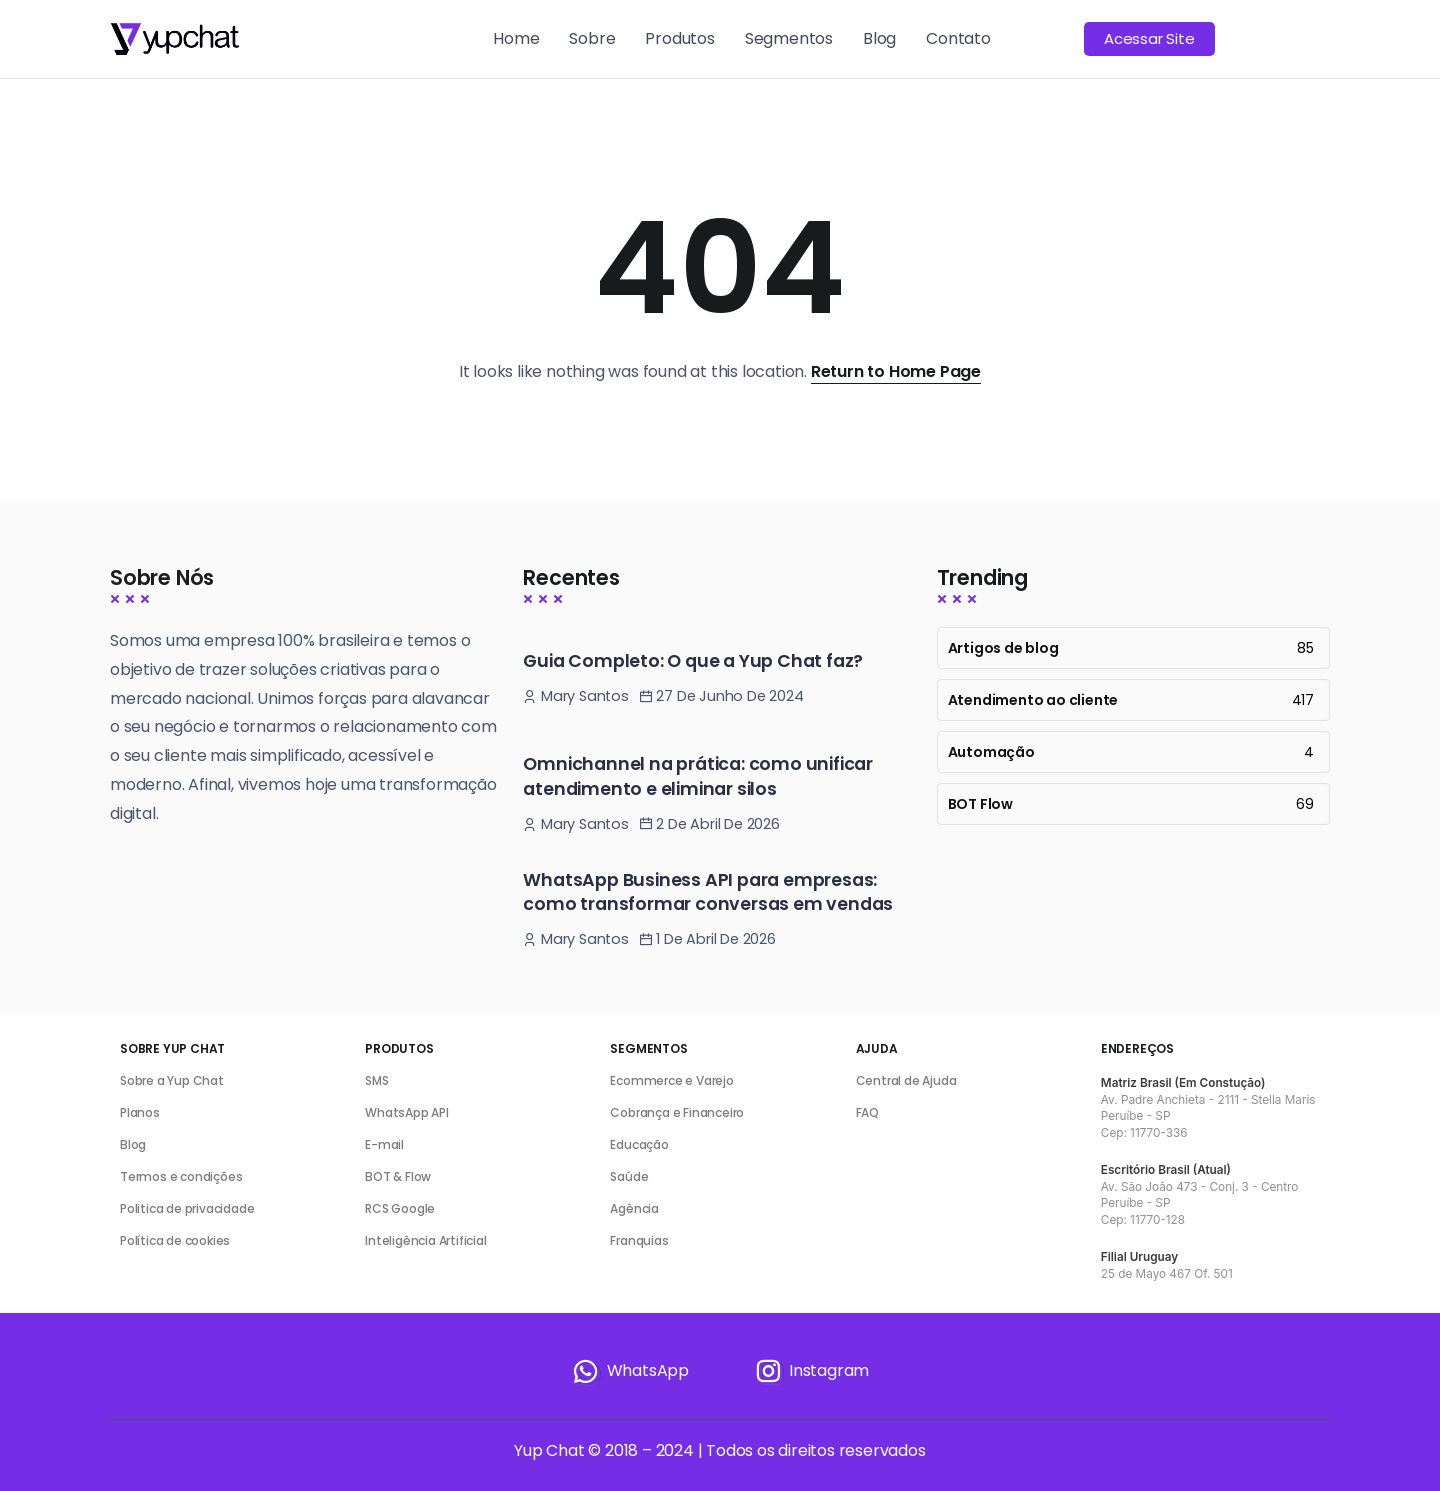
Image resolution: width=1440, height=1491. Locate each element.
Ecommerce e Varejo (671, 1080)
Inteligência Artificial (425, 1240)
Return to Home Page (896, 371)
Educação (639, 1144)
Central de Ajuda (906, 1080)
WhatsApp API (407, 1112)
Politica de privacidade (187, 1208)
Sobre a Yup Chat (172, 1080)
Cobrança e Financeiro (677, 1112)
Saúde (629, 1176)
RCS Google (400, 1208)
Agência (634, 1208)
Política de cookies (175, 1240)
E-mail (384, 1144)
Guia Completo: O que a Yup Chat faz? (693, 661)
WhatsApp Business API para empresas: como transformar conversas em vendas (708, 892)
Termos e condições (181, 1176)
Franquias (639, 1240)
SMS (376, 1080)
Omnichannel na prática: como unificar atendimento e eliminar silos (698, 776)
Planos (140, 1112)
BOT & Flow (398, 1176)
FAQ (867, 1112)
